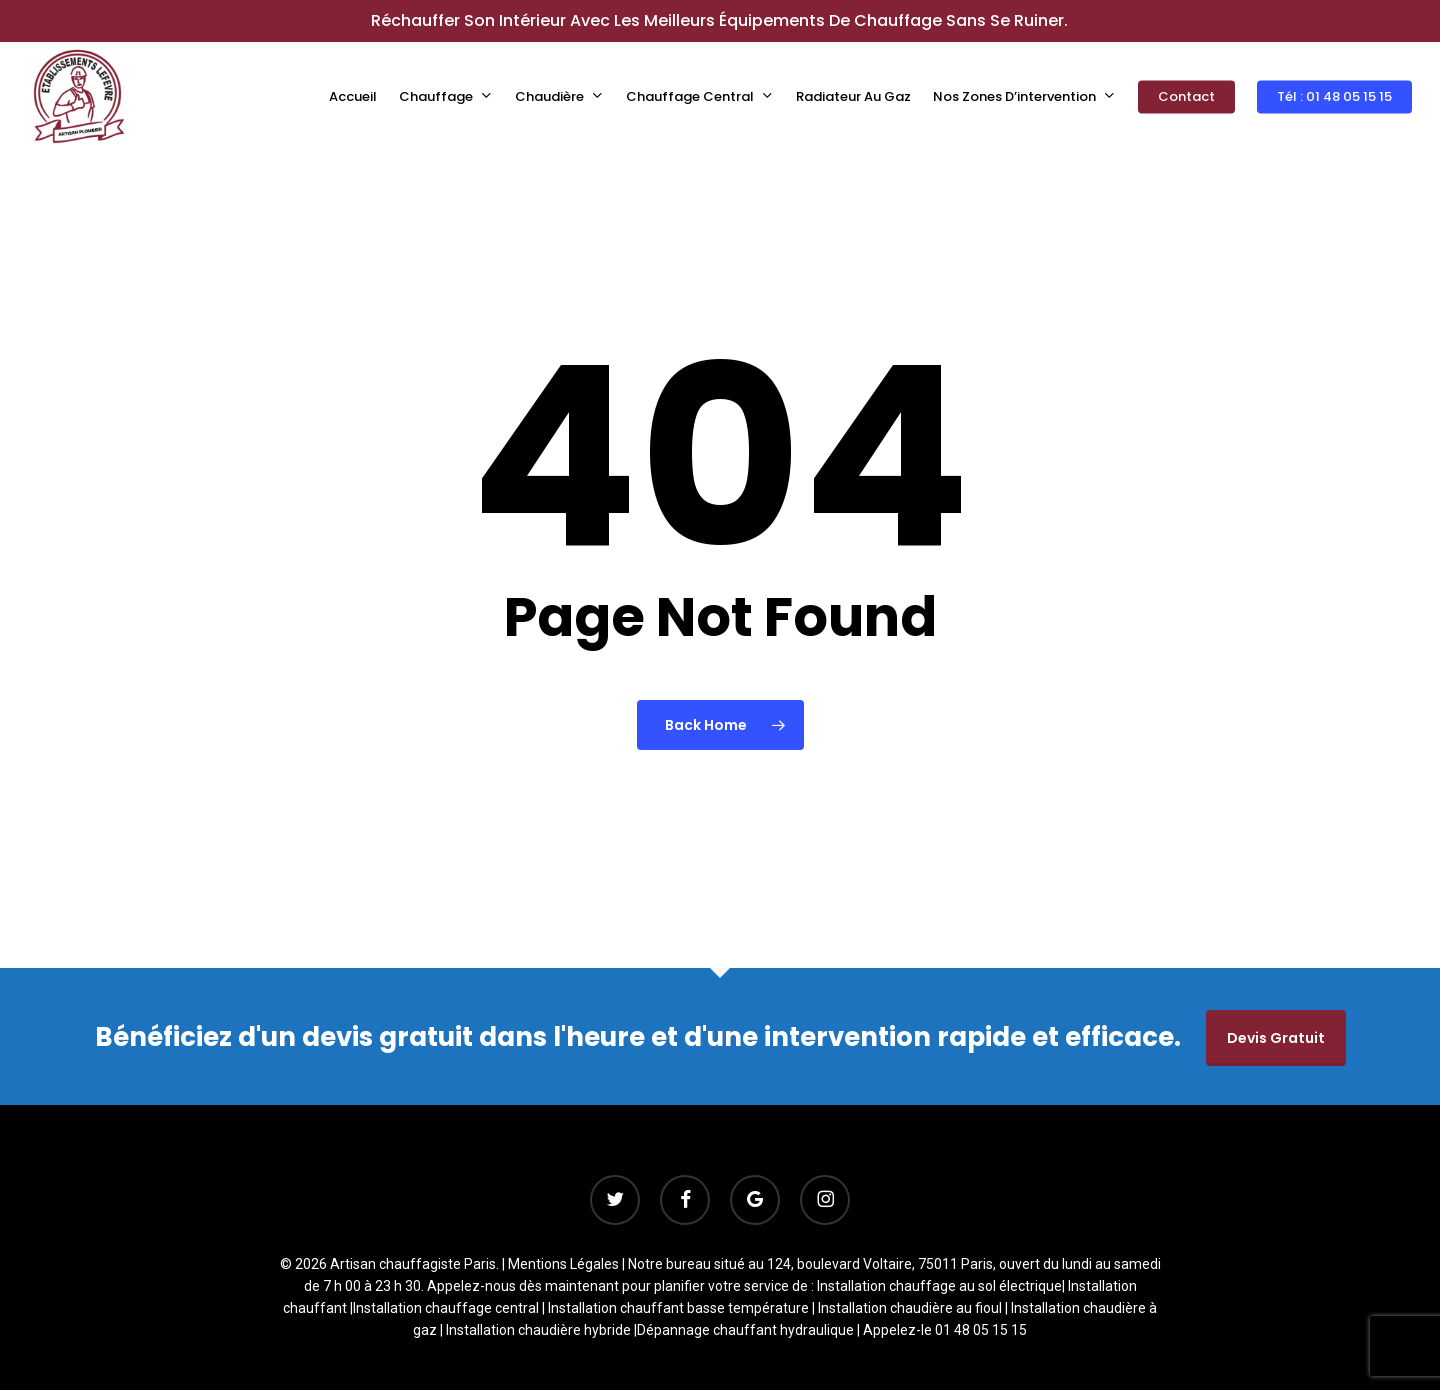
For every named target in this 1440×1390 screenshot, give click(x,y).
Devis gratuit (1276, 1038)
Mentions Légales (563, 1264)
